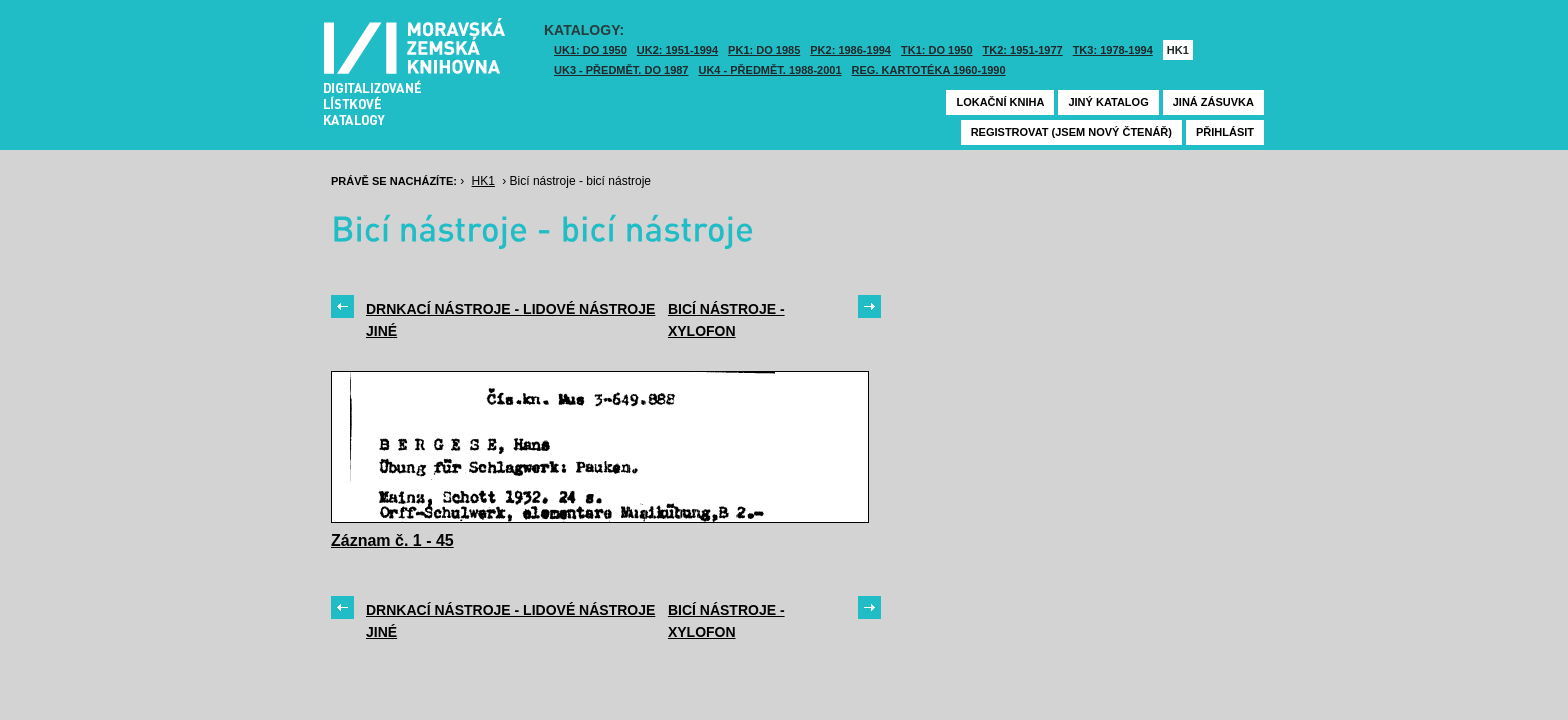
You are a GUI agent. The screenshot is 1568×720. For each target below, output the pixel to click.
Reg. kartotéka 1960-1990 (929, 70)
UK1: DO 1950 (590, 50)
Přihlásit (1225, 132)
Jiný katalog (1108, 102)
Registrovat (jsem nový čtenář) (1071, 132)
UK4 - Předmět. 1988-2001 (769, 70)
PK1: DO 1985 (764, 50)
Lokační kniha (1000, 102)
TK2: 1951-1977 (1023, 50)
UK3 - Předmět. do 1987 (621, 70)
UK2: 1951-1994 (677, 50)
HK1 (1178, 50)
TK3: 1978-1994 (1113, 50)
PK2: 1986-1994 (850, 50)
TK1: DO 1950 (937, 50)
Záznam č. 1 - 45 (392, 540)
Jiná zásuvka (1213, 102)
